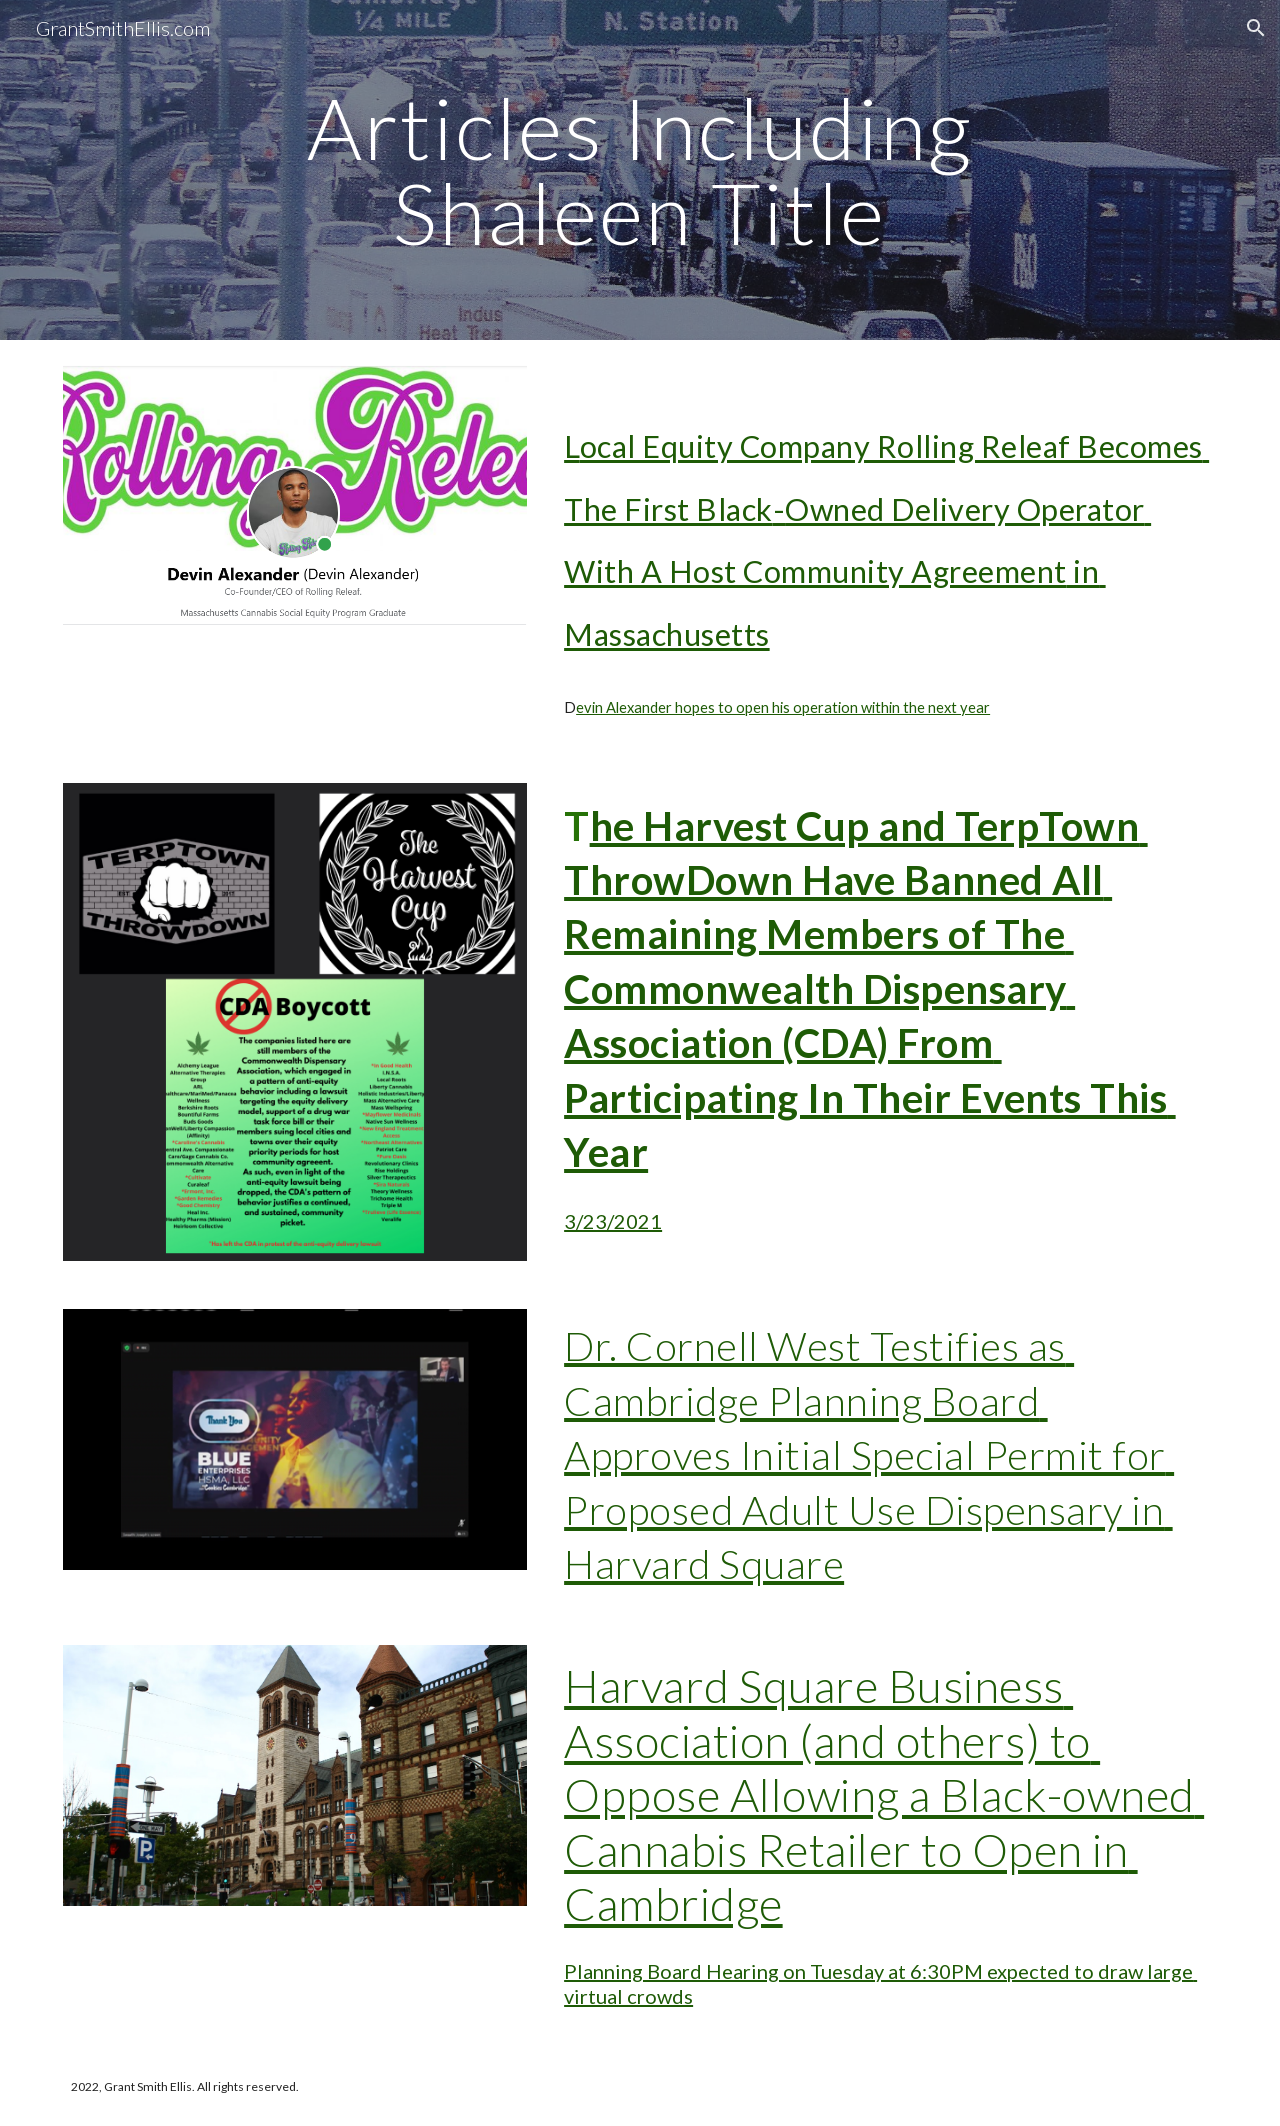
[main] (640, 170)
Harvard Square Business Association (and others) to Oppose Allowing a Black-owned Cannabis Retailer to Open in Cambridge (884, 1794)
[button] (1256, 28)
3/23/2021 (613, 1221)
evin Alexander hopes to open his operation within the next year (783, 707)
